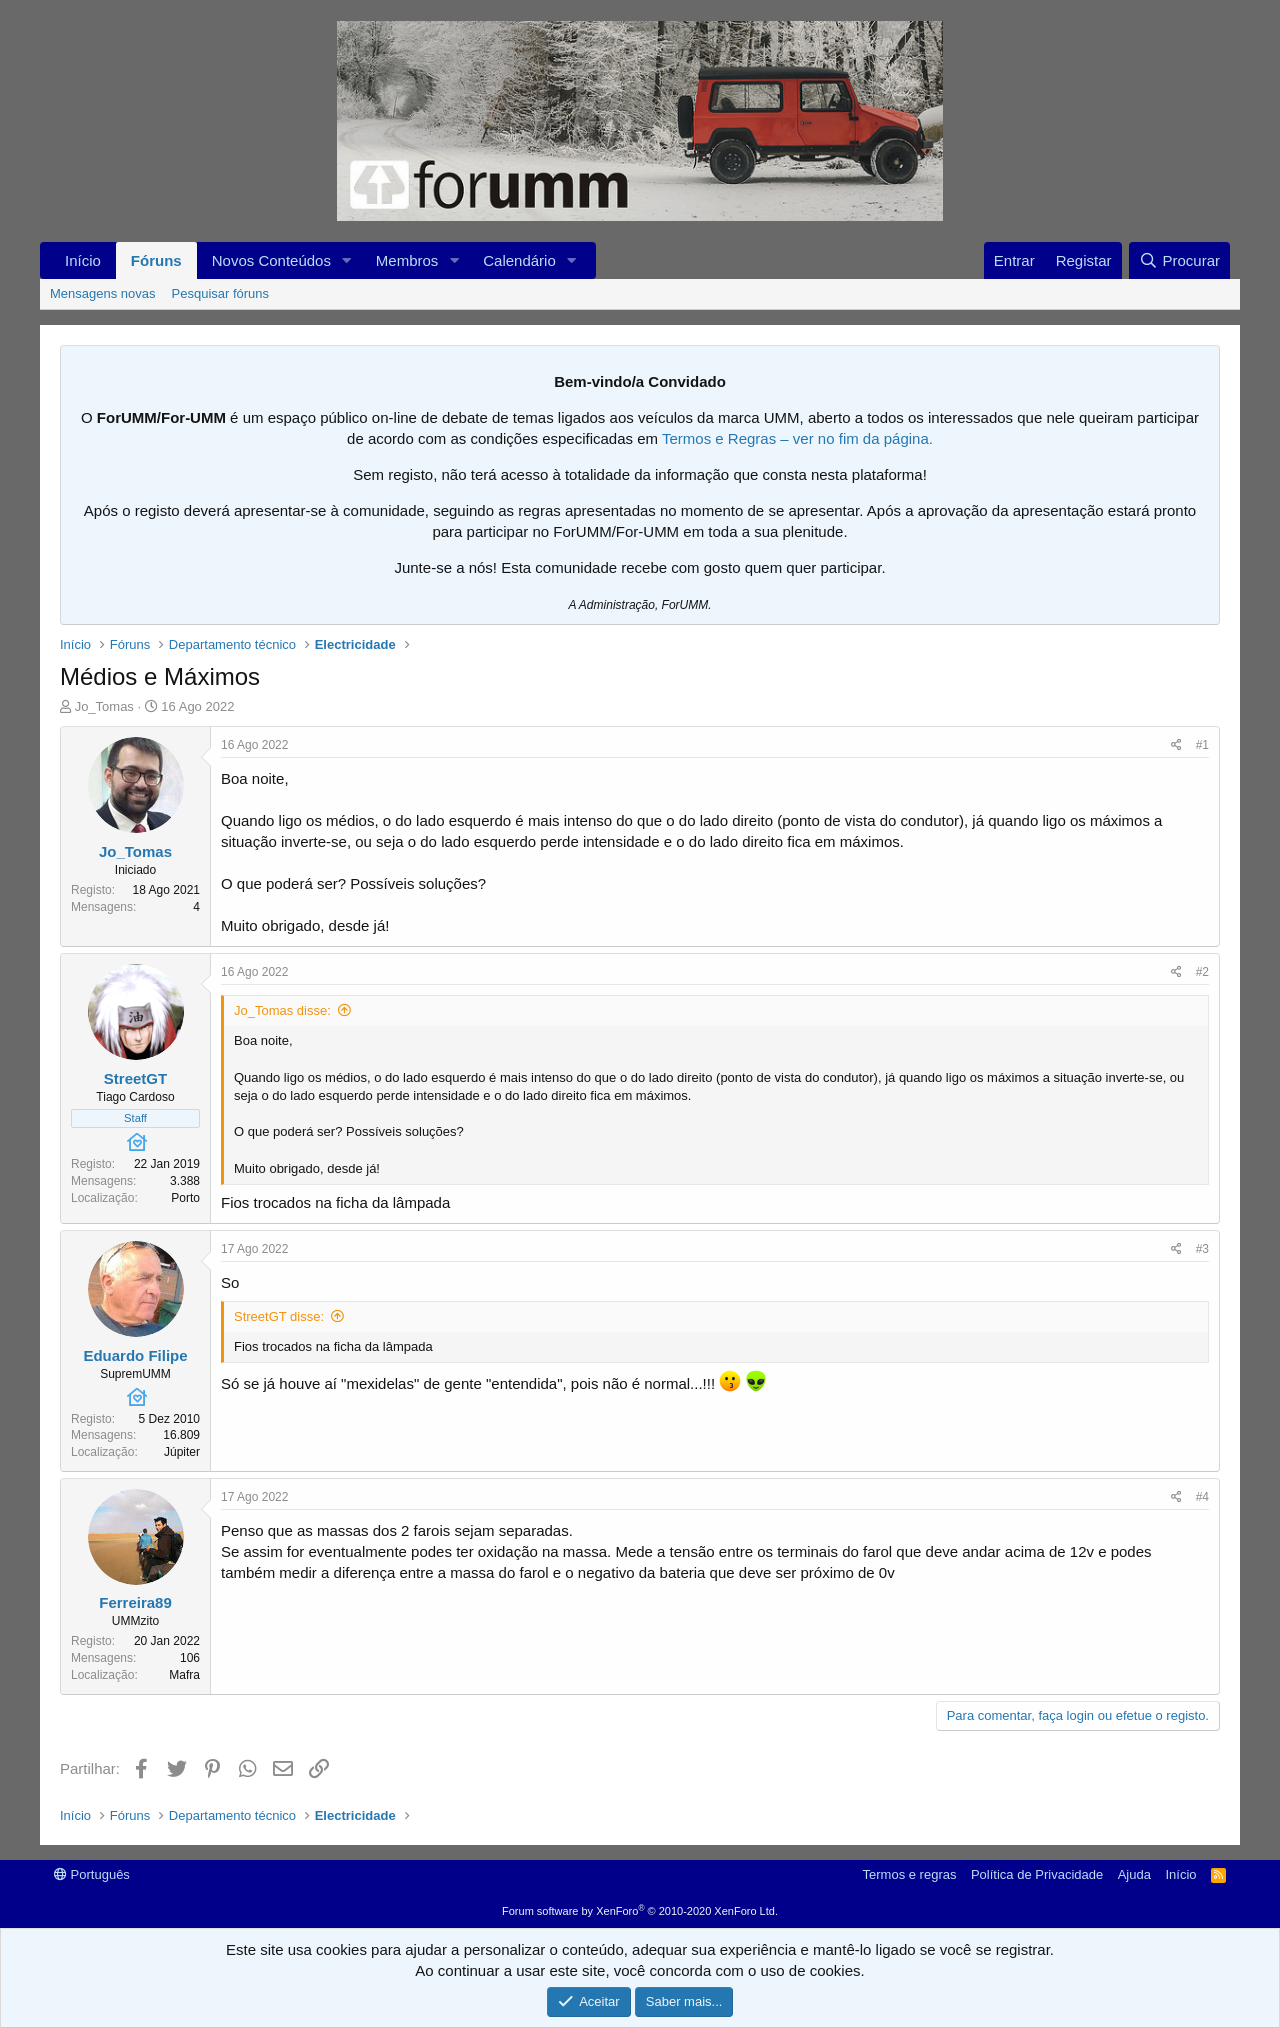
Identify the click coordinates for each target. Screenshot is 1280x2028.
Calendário (519, 260)
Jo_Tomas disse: (282, 1010)
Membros (407, 260)
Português (92, 1874)
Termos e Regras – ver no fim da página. (797, 438)
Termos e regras (910, 1874)
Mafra (184, 1675)
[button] (347, 260)
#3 (1202, 1249)
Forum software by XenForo (640, 1911)
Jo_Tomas (104, 706)
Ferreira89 (135, 1602)
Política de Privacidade (1037, 1874)
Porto (185, 1198)
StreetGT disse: (279, 1316)
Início (83, 260)
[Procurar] (1179, 260)
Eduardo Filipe (135, 1355)
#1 (1202, 745)
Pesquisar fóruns (221, 293)
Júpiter (182, 1452)
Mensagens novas (103, 293)
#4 (1202, 1497)
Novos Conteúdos (271, 260)
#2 (1202, 972)
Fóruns (156, 260)
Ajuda (1134, 1874)
